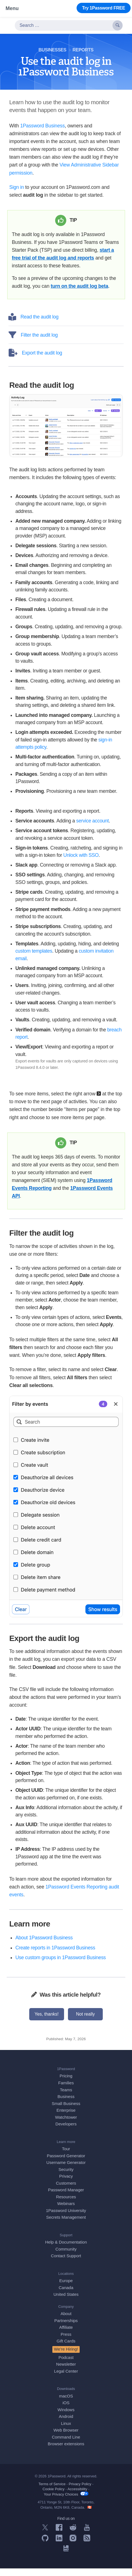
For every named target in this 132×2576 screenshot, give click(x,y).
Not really (85, 2022)
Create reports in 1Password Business (55, 1955)
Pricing (66, 2084)
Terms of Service (51, 2492)
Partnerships (66, 2328)
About (65, 2321)
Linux (66, 2431)
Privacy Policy (80, 2492)
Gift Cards (66, 2349)
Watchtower (66, 2125)
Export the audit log (36, 361)
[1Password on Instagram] (73, 2547)
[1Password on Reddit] (73, 2536)
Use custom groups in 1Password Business (60, 1965)
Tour (66, 2156)
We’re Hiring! (66, 2356)
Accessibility (77, 2497)
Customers (66, 2191)
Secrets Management (66, 2225)
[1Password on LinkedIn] (59, 2547)
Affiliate (66, 2335)
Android (66, 2424)
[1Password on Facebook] (59, 2537)
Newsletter (66, 2372)
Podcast (66, 2365)
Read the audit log (34, 325)
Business (66, 2104)
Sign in (16, 187)
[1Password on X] (45, 2536)
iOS (65, 2410)
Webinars (66, 2211)
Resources (66, 2204)
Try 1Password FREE (103, 8)
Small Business (66, 2111)
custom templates (33, 959)
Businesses (52, 49)
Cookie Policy (54, 2497)
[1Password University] (66, 2557)
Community (66, 2256)
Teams (66, 2097)
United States (66, 2302)
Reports (83, 49)
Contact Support (66, 2263)
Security (66, 2177)
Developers (66, 2131)
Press (66, 2342)
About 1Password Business (44, 1946)
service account (92, 828)
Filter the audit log (33, 343)
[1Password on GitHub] (45, 2547)
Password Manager (66, 2197)
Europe (66, 2288)
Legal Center (66, 2379)
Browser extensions (66, 2451)
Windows (66, 2417)
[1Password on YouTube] (87, 2537)
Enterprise (66, 2118)
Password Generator (66, 2163)
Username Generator (66, 2170)
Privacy (66, 2184)
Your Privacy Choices (66, 2501)
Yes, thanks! (47, 2022)
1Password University (66, 2218)
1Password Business (42, 126)
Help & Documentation (66, 2249)
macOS (66, 2403)
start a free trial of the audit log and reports (63, 258)
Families (66, 2090)
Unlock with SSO (81, 863)
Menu (12, 8)
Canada (66, 2295)
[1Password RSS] (87, 2547)
